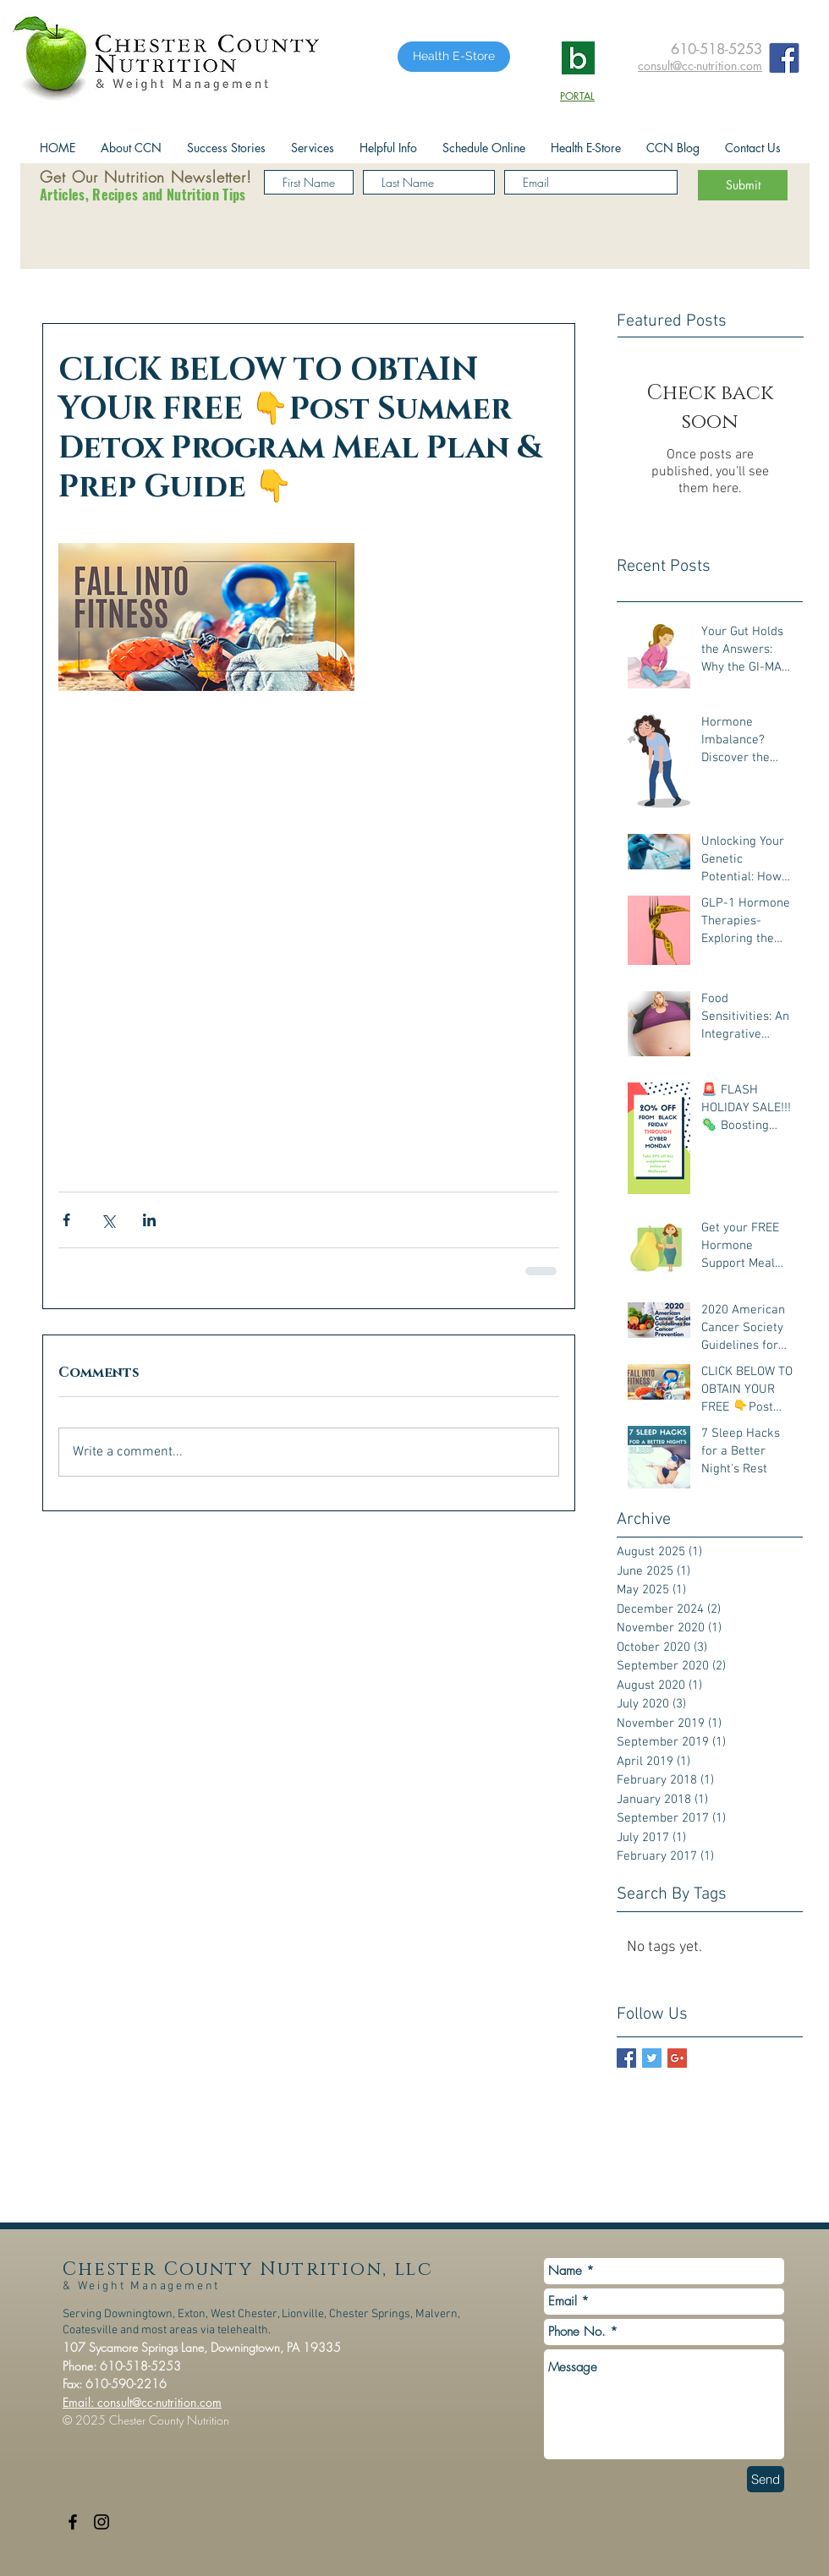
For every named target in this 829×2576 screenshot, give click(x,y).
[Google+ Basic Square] (677, 2058)
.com (209, 2402)
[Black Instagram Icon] (101, 2522)
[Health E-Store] (454, 56)
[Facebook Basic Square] (626, 2058)
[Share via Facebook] (66, 1220)
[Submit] (743, 185)
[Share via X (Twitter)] (108, 1220)
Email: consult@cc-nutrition (129, 2402)
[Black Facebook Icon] (73, 2522)
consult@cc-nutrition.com (700, 66)
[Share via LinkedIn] (149, 1220)
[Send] (765, 2479)
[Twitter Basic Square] (652, 2058)
